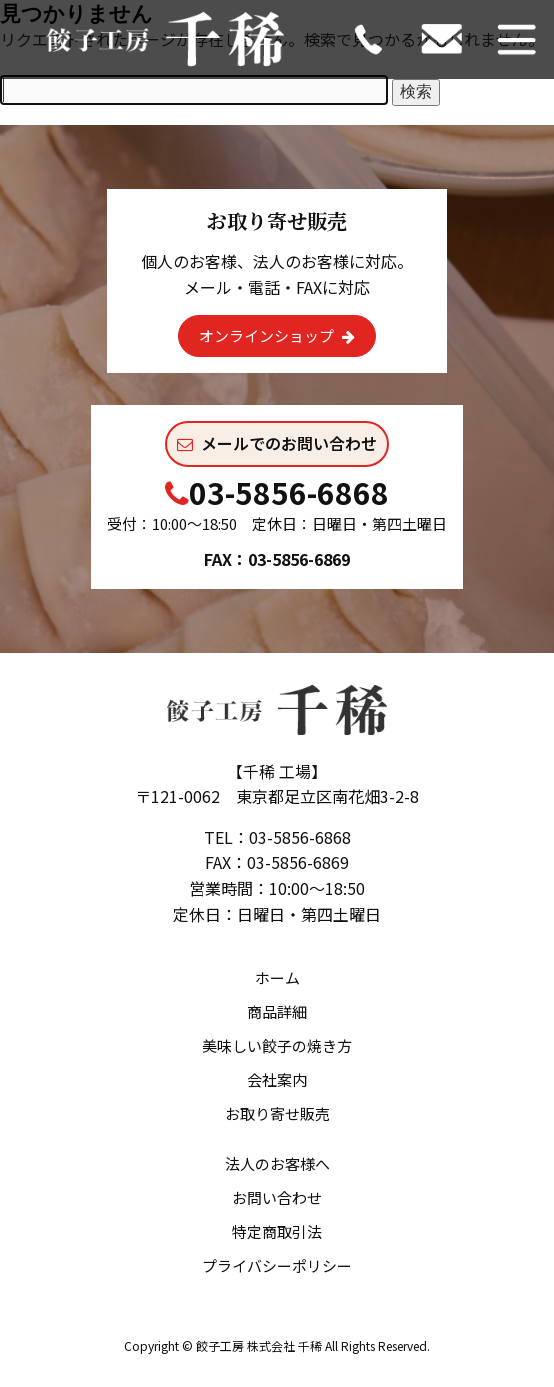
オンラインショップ (277, 335)
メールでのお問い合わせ (277, 443)
